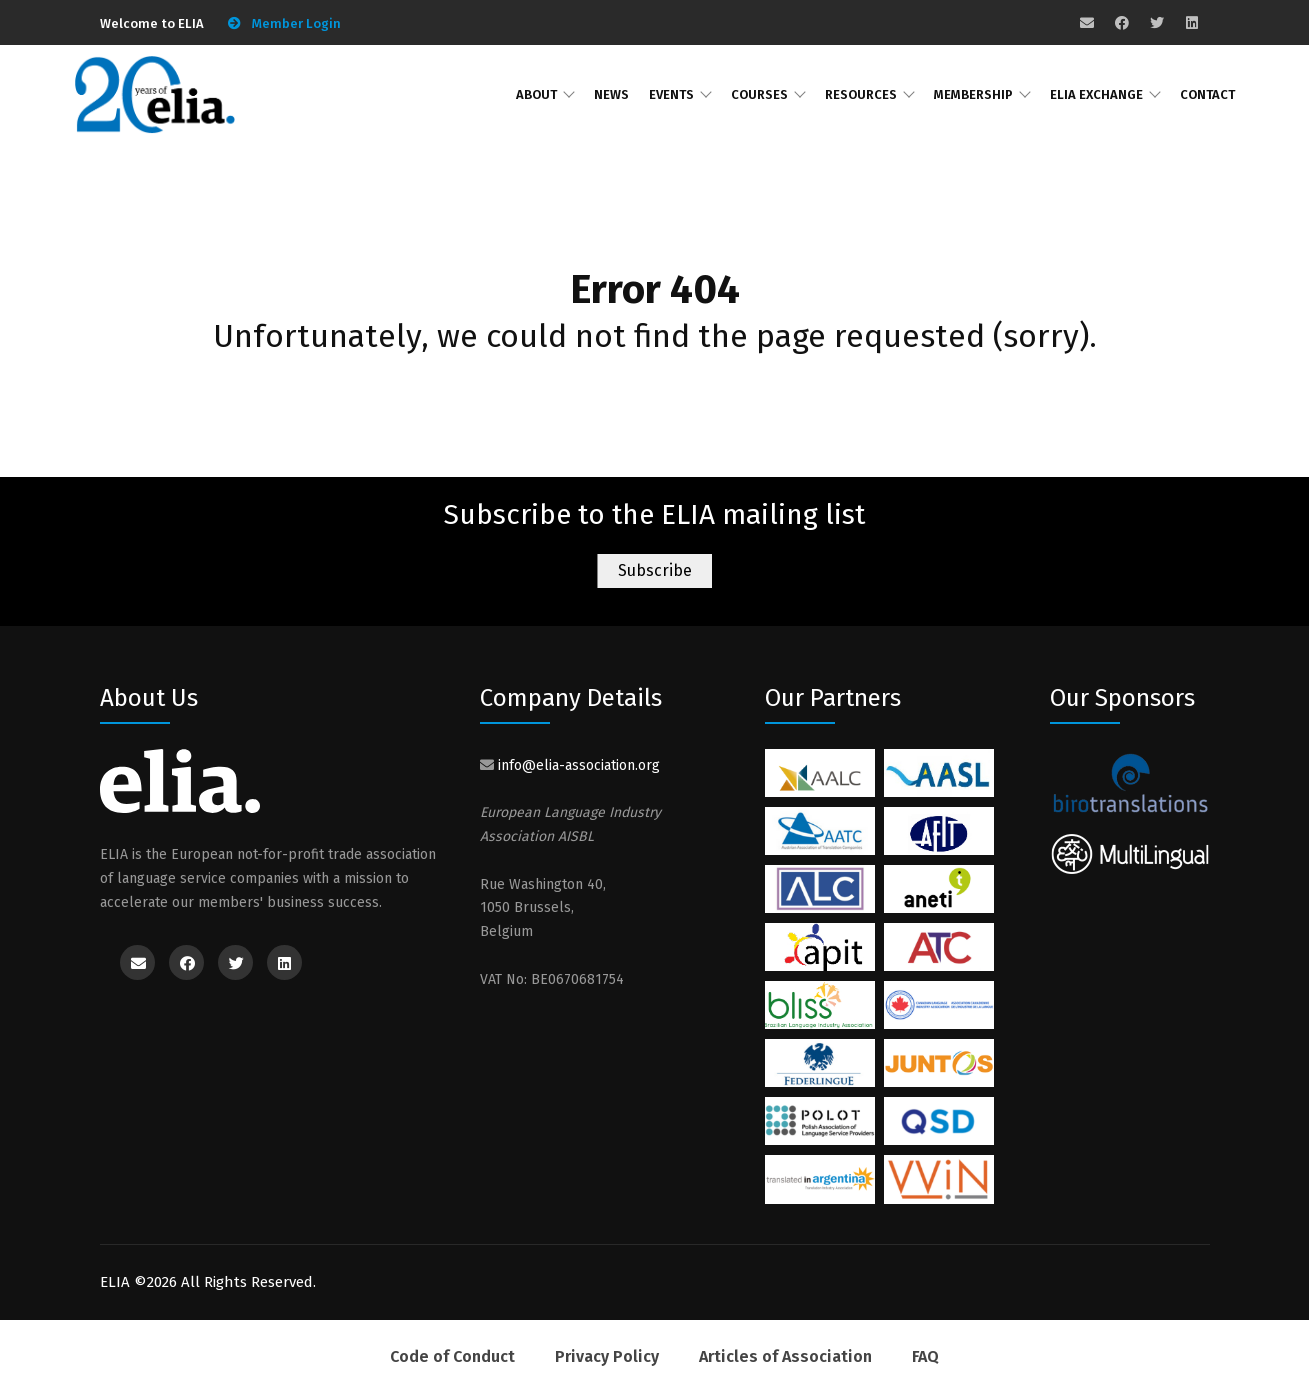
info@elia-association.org (579, 765)
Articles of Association (785, 1356)
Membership (973, 94)
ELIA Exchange (1096, 94)
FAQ (925, 1356)
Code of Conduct (452, 1356)
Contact (1207, 94)
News (611, 94)
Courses (759, 94)
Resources (861, 94)
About (536, 94)
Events (671, 94)
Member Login (296, 23)
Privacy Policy (607, 1356)
